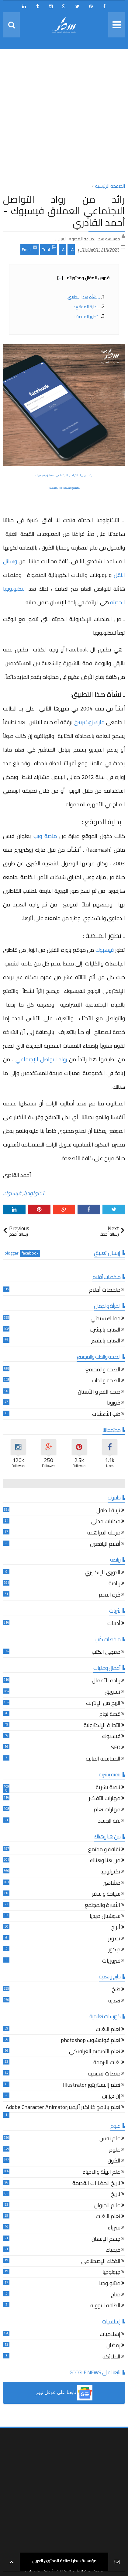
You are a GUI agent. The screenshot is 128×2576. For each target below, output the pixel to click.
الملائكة (111, 2357)
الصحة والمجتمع (102, 1370)
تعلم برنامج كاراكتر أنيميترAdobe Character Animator (63, 2108)
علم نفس (109, 2139)
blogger (12, 1253)
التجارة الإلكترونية (102, 1726)
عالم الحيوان (107, 2206)
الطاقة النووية (105, 2306)
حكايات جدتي (105, 1522)
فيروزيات (111, 1961)
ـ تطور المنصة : (87, 316)
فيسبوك (105, 950)
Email (29, 248)
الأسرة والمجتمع (102, 1906)
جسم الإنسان (106, 2240)
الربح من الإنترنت (103, 1704)
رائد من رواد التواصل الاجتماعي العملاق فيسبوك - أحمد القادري (64, 211)
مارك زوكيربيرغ (89, 722)
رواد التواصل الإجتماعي (42, 1059)
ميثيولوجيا (109, 2284)
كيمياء (113, 2250)
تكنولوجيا (34, 1193)
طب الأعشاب (106, 1415)
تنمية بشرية (108, 1788)
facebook (30, 1253)
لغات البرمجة (106, 2063)
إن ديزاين (111, 2097)
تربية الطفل (108, 1511)
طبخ (116, 1990)
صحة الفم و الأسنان (99, 1392)
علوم (114, 2150)
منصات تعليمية (104, 2074)
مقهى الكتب (106, 1653)
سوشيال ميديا (105, 1917)
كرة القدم (109, 1595)
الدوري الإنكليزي (102, 1573)
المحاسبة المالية (103, 1759)
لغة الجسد (109, 1821)
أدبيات (113, 1624)
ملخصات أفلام (104, 1290)
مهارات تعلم (107, 1810)
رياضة (114, 1584)
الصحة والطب (106, 1381)
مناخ (115, 2295)
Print (49, 248)
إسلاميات (110, 2335)
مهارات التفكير (104, 1799)
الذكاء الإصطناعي (100, 2262)
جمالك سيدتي (105, 1319)
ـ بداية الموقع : (87, 307)
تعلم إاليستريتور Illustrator (91, 2086)
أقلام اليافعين (105, 1545)
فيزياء (114, 2228)
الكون (114, 2161)
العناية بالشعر (106, 1341)
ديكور (114, 1950)
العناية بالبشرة (105, 1330)
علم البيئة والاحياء (101, 2173)
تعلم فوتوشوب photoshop (90, 2041)
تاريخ (115, 2195)
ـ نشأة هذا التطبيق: (83, 297)
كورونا (113, 1403)
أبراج (115, 1928)
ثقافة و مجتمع (104, 1850)
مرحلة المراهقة (103, 1533)
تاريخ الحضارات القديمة (96, 2184)
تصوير (114, 1939)
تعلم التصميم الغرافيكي (94, 2052)
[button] (64, 2393)
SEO (115, 1748)
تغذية (114, 2001)
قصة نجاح (109, 1715)
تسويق (112, 1692)
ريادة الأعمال (106, 1681)
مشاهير (111, 1884)
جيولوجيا (111, 2273)
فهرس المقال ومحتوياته (83, 278)
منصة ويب (45, 836)
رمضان (113, 2346)
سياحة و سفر (106, 1894)
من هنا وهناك (105, 1861)
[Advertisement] (64, 118)
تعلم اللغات (108, 2030)
